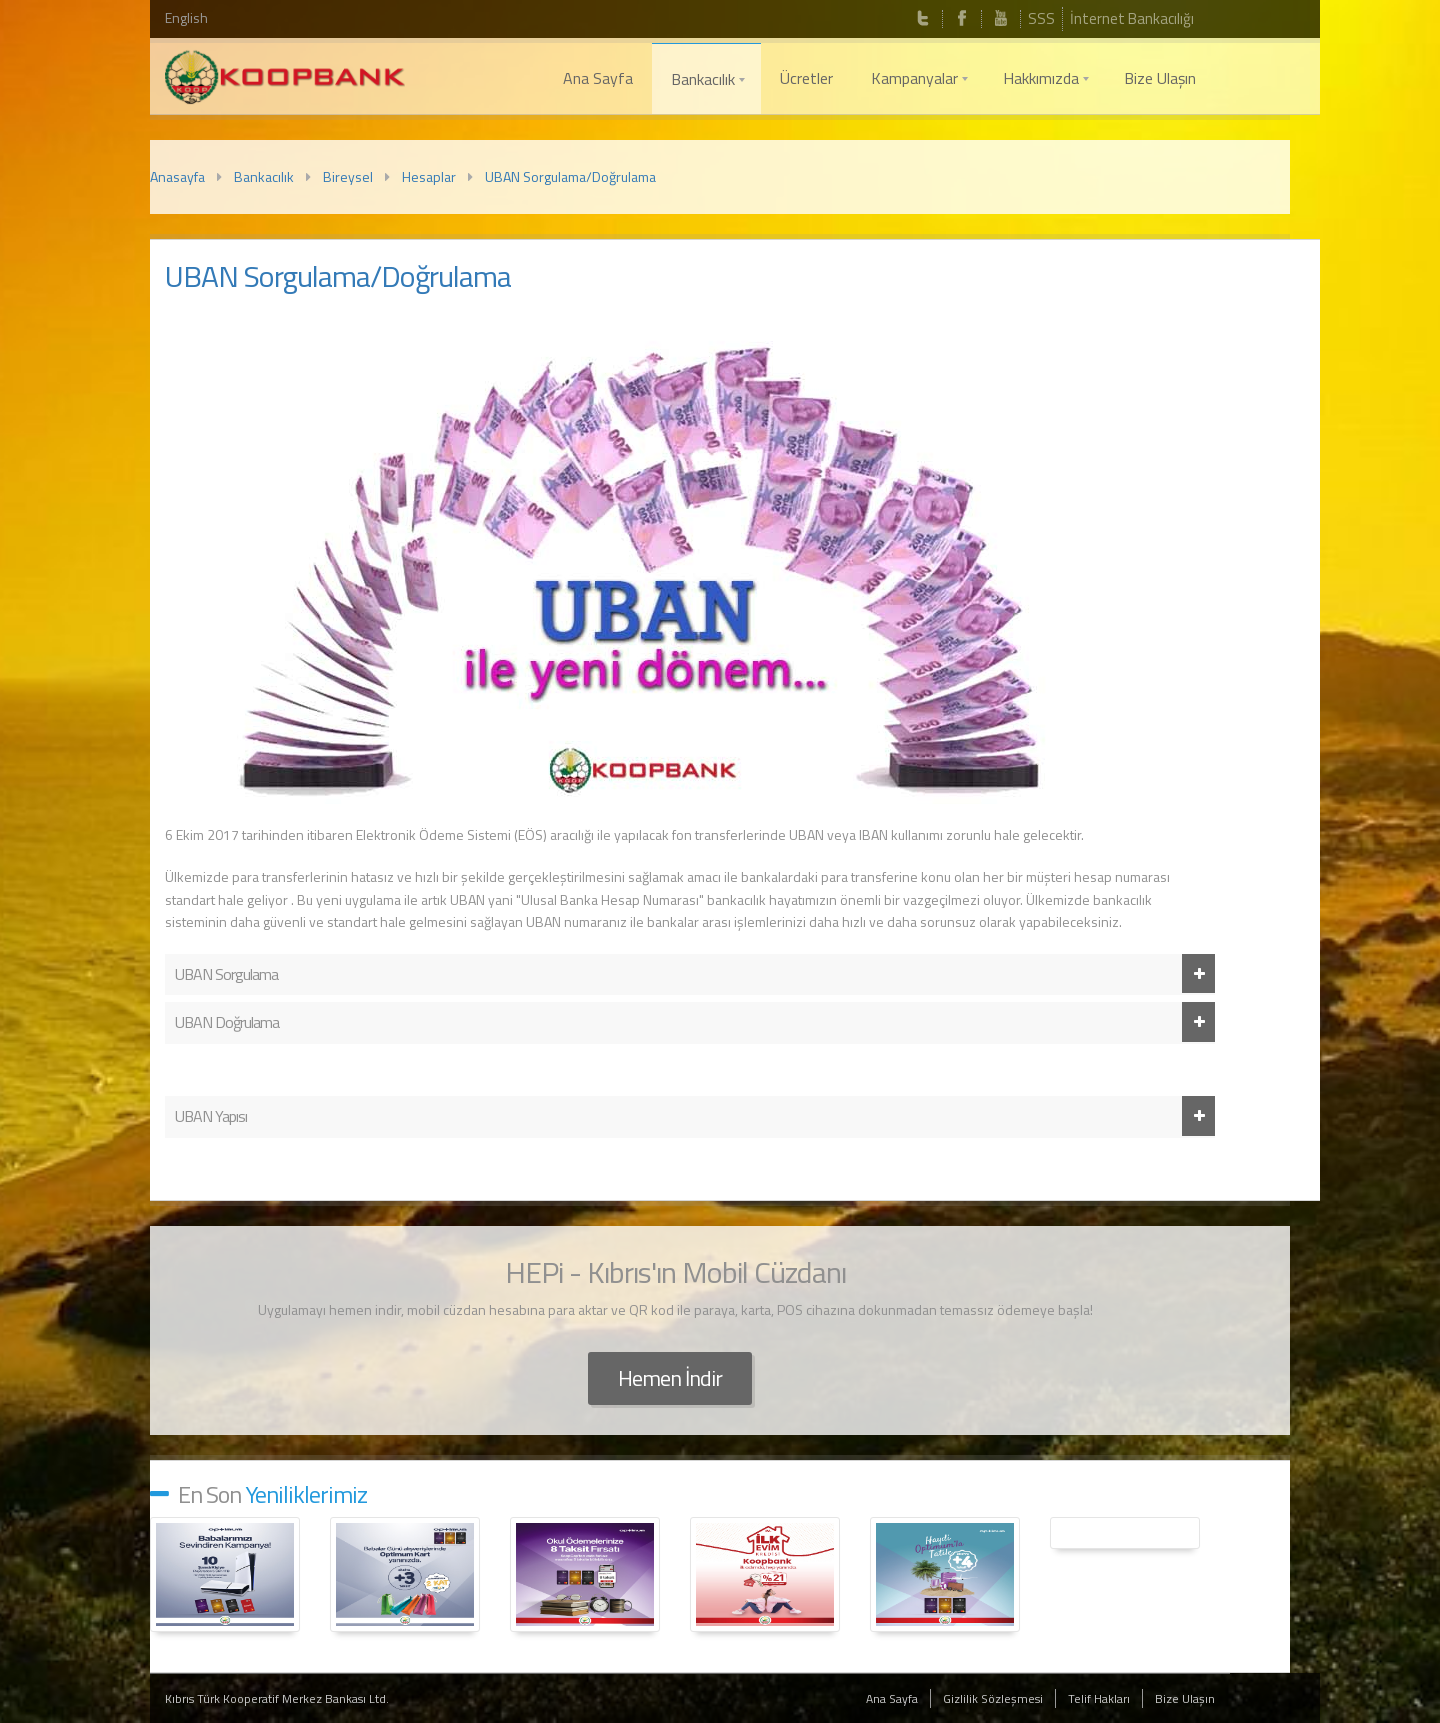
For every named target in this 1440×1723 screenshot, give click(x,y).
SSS (1041, 18)
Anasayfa (177, 176)
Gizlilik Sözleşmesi (993, 1698)
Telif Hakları (1099, 1698)
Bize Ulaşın (1185, 1698)
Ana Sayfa (892, 1698)
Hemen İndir (670, 1378)
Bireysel (348, 176)
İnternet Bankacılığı (1132, 18)
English (186, 17)
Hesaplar (429, 176)
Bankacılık (264, 176)
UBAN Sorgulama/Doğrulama (570, 176)
